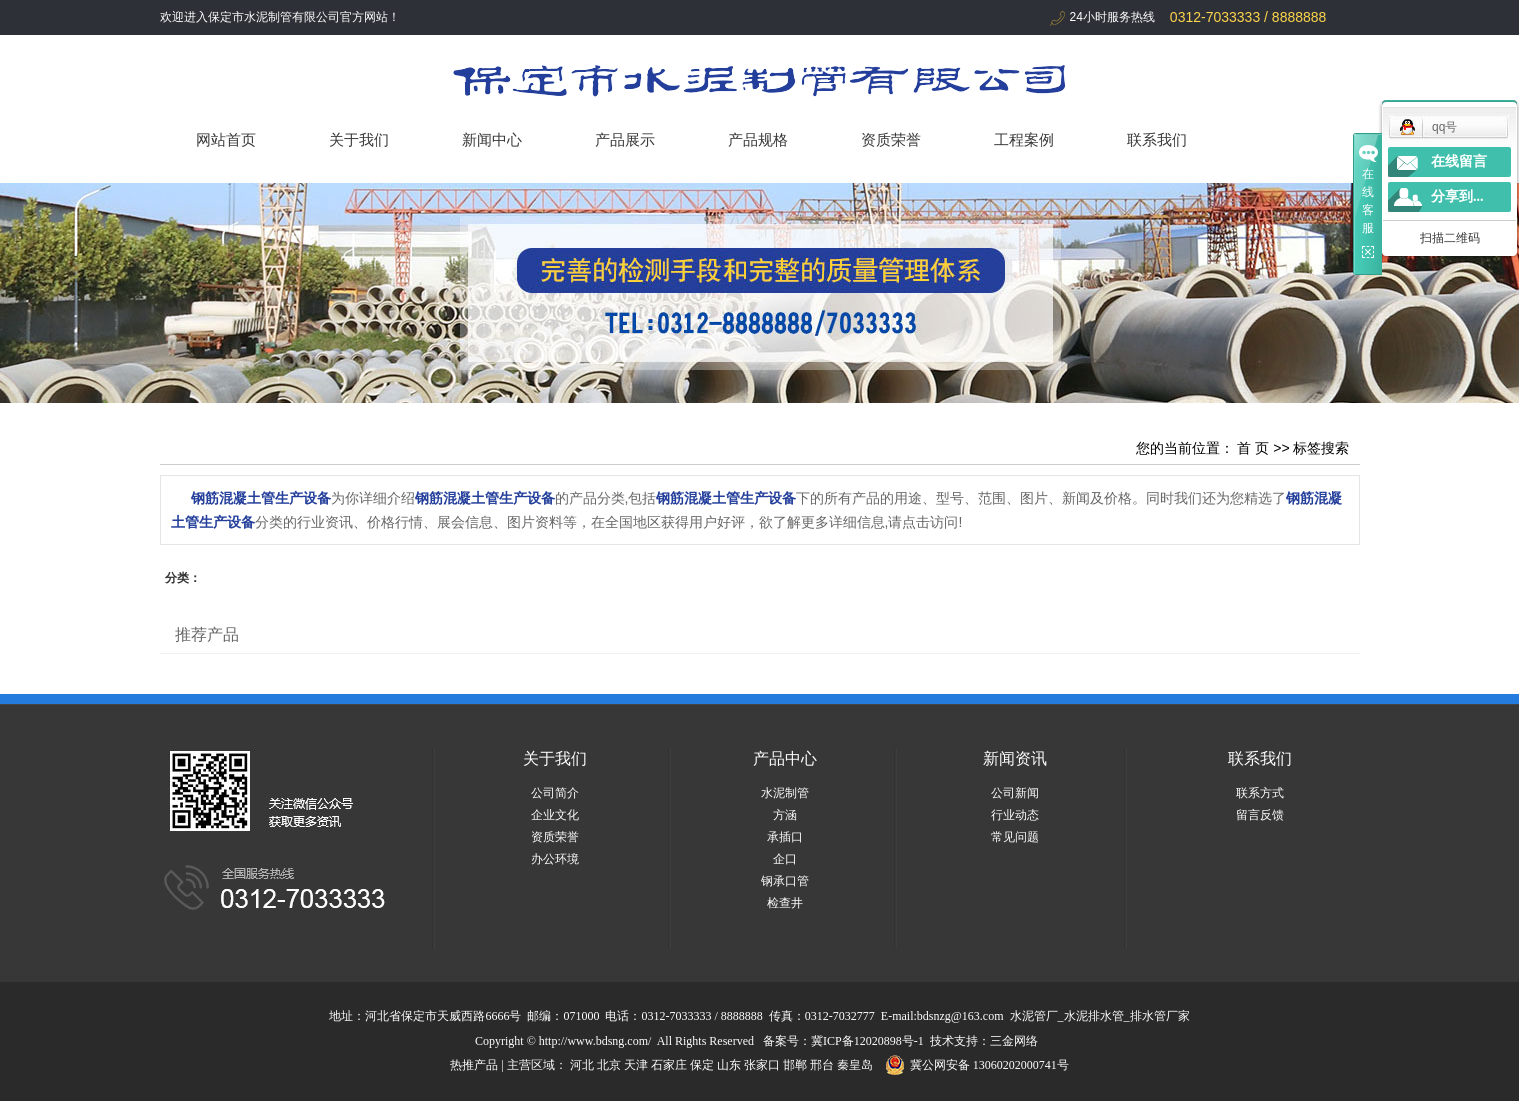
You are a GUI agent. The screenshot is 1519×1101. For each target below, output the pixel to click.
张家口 (762, 1065)
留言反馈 (1260, 815)
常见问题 (1015, 837)
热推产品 (474, 1065)
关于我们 (359, 139)
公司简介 (555, 793)
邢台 (822, 1065)
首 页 (1253, 448)
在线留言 (1459, 161)
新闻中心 (492, 139)
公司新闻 (1015, 793)
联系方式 (1260, 793)
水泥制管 (785, 793)
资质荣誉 (891, 139)
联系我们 (1157, 139)
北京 (609, 1065)
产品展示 (625, 139)
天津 (636, 1065)
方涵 (785, 815)
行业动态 (1015, 815)
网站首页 (226, 139)
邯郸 (795, 1065)
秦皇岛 (855, 1065)
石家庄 (669, 1065)
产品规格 (758, 139)
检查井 (785, 903)
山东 (729, 1065)
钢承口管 (785, 881)
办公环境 (555, 859)
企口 (785, 859)
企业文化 (555, 815)
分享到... (1457, 196)
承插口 (785, 837)
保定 (702, 1065)
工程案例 (1024, 139)
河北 (582, 1065)
